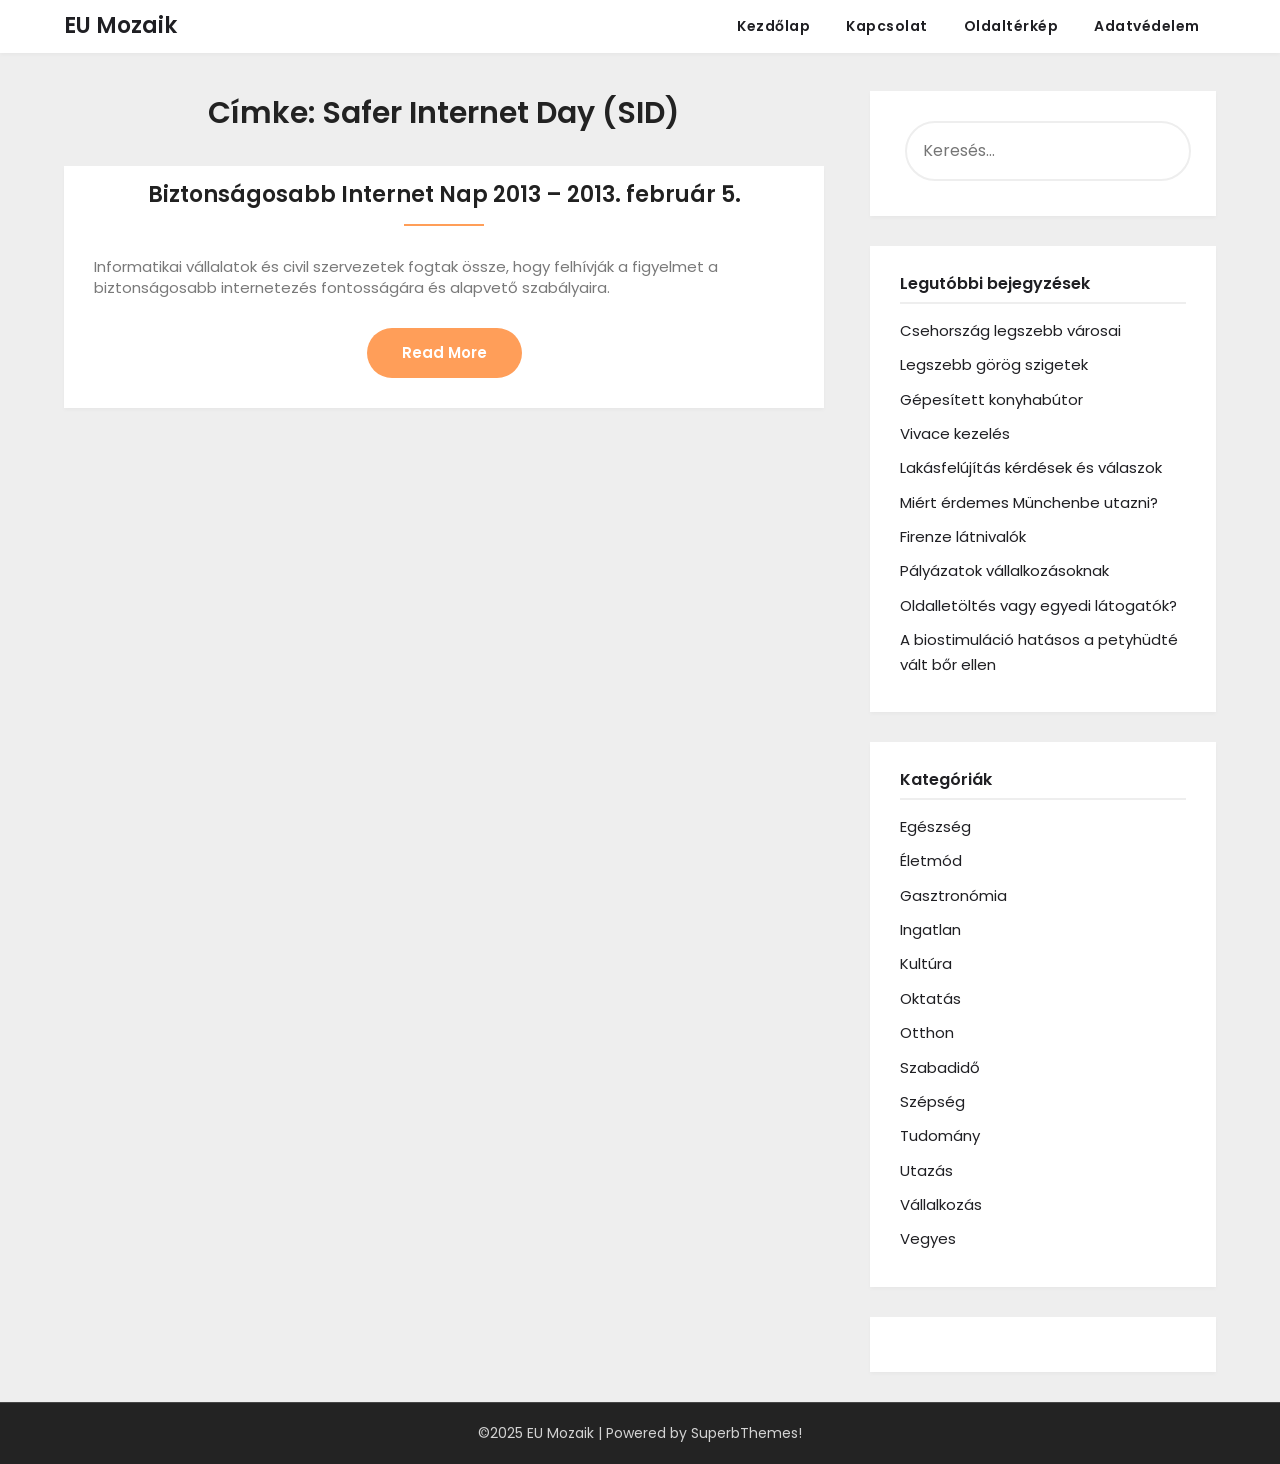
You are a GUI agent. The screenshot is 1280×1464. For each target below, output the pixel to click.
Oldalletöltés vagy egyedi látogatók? (1038, 605)
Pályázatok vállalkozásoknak (1004, 570)
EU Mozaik (120, 25)
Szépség (932, 1101)
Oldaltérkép (1011, 26)
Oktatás (930, 998)
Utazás (926, 1170)
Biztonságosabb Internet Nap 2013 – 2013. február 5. (444, 194)
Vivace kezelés (955, 433)
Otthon (927, 1032)
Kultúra (926, 963)
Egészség (935, 826)
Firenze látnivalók (963, 536)
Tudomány (940, 1135)
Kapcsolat (887, 26)
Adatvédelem (1147, 26)
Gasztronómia (953, 895)
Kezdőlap (773, 26)
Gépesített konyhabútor (991, 399)
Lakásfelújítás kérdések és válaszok (1031, 467)
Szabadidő (940, 1067)
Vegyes (928, 1238)
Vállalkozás (941, 1204)
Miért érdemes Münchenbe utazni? (1029, 502)
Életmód (931, 860)
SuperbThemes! (746, 1433)
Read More (444, 352)
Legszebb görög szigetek (994, 364)
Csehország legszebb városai (1010, 330)
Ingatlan (930, 929)
